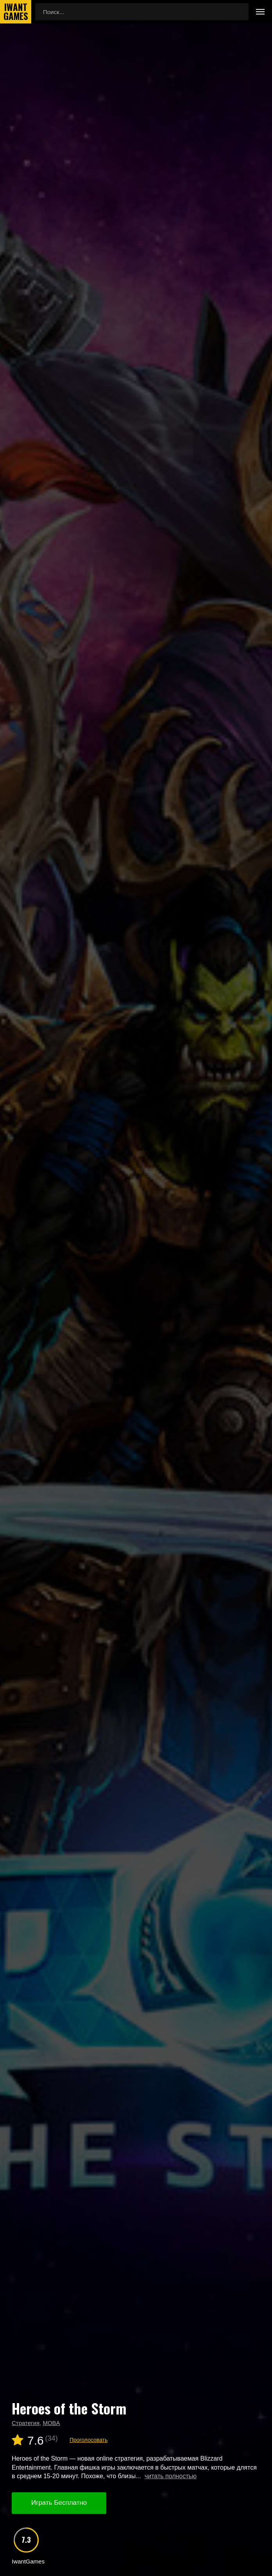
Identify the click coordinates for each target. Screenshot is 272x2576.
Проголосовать (88, 2440)
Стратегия (25, 2423)
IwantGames (15, 11)
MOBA (51, 2423)
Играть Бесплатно (59, 2502)
